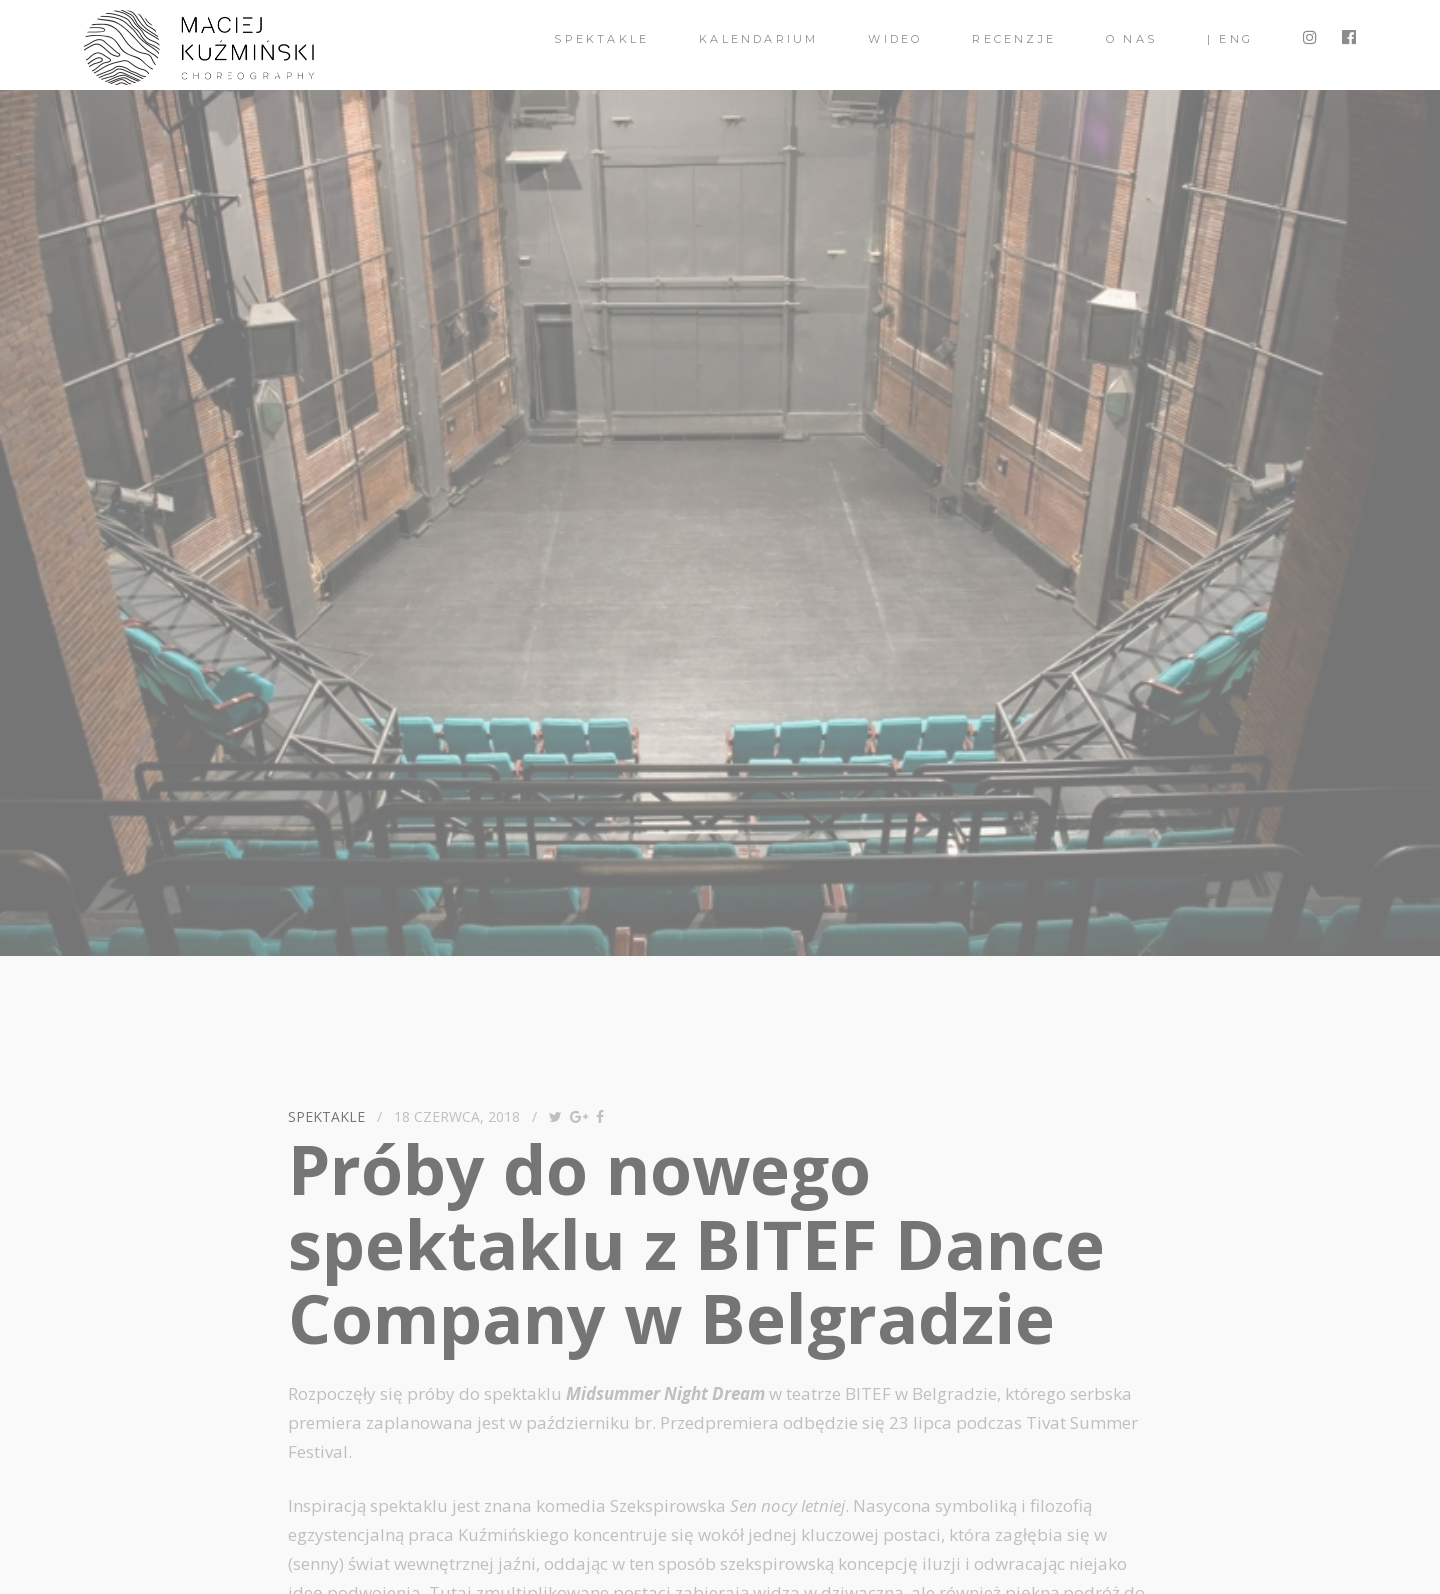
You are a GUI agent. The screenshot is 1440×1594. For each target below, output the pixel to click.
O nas (1131, 39)
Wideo (895, 39)
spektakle (601, 39)
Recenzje (1014, 39)
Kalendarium (758, 39)
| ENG (1230, 39)
